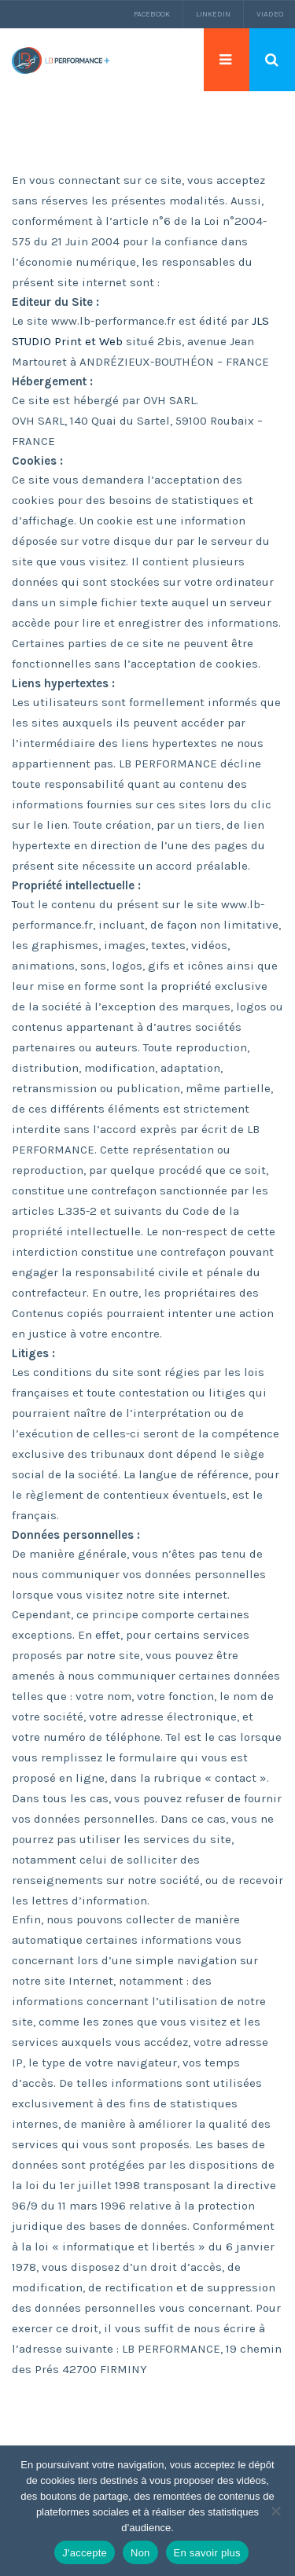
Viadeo (269, 14)
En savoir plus (207, 2553)
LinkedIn (213, 14)
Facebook (152, 14)
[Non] (275, 2511)
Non (140, 2553)
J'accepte (84, 2553)
